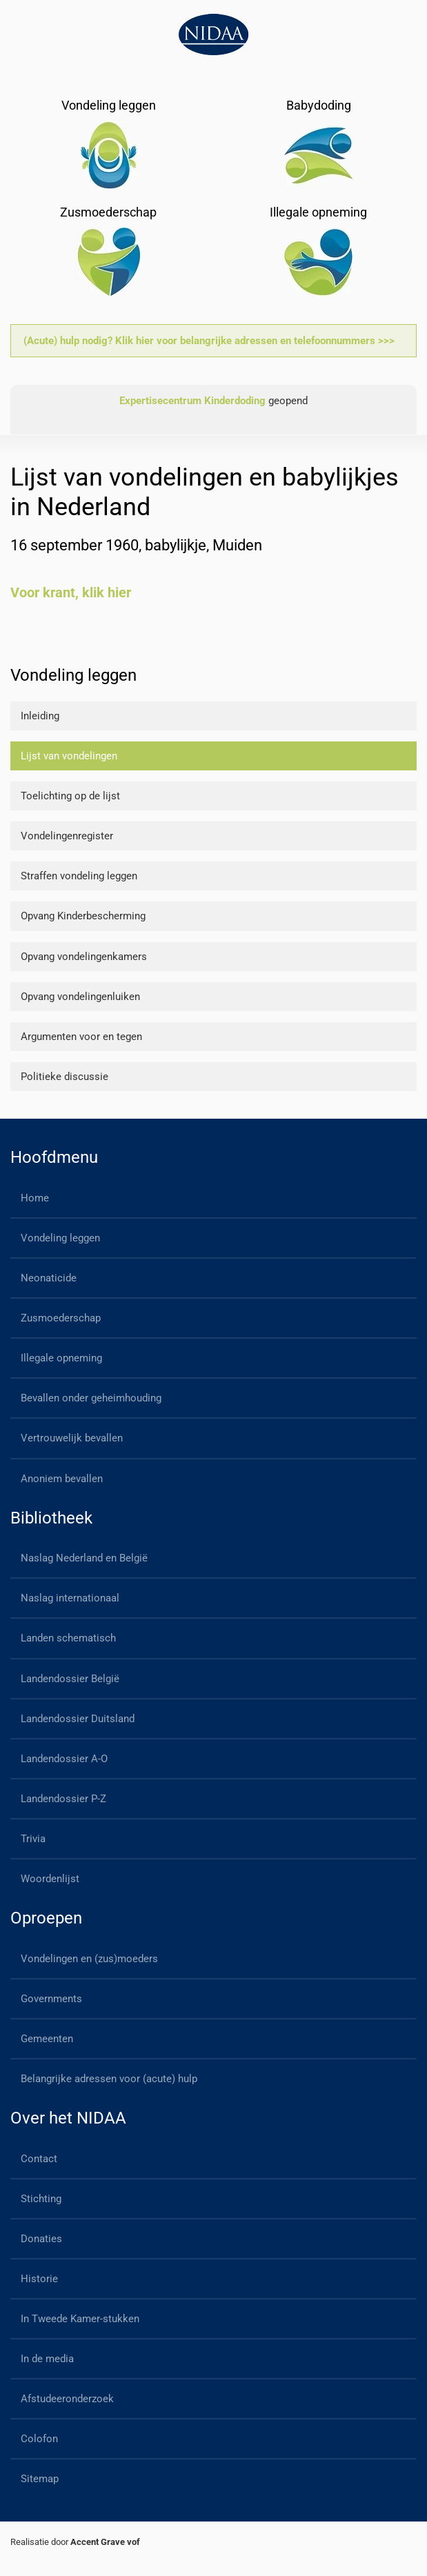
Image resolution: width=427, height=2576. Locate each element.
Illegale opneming (61, 1358)
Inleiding (40, 716)
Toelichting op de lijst (70, 796)
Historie (39, 2279)
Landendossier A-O (64, 1759)
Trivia (33, 1839)
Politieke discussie (64, 1076)
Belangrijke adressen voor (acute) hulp (109, 2079)
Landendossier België (70, 1679)
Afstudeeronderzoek (67, 2399)
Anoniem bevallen (62, 1478)
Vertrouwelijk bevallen (72, 1438)
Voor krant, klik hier (70, 592)
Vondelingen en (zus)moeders (89, 1959)
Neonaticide (49, 1278)
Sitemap (40, 2479)
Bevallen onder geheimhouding (91, 1398)
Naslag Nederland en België (84, 1558)
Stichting (41, 2199)
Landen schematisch (68, 1638)
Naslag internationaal (70, 1598)
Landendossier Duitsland (78, 1719)
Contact (39, 2159)
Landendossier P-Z (63, 1799)
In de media (47, 2359)
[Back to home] (213, 34)
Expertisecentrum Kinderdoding (192, 401)
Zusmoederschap (61, 1318)
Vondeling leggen (60, 1238)
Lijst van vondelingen (69, 756)
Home (35, 1198)
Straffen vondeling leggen (79, 876)
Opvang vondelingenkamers (84, 956)
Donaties (41, 2239)
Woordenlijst (50, 1879)
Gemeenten (47, 2039)
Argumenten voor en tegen (81, 1036)
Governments (51, 1999)
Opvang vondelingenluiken (80, 996)
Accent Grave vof (105, 2542)
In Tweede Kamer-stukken (80, 2319)
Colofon (39, 2439)
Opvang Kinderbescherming (83, 916)
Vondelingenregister (67, 836)
